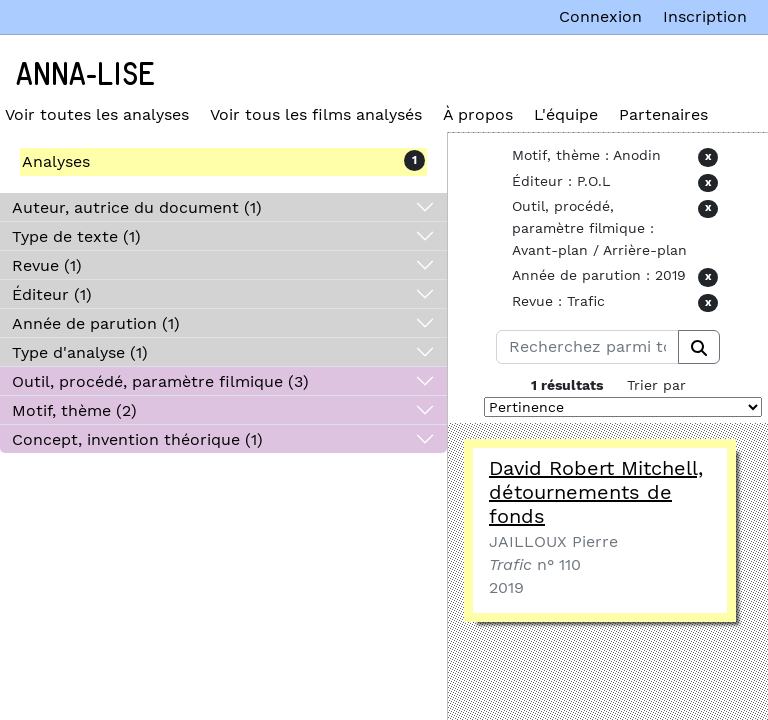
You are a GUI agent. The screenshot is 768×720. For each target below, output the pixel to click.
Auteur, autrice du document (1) (137, 207)
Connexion (600, 16)
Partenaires (663, 114)
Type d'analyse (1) (80, 352)
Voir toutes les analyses (97, 114)
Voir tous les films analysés (316, 114)
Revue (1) (47, 265)
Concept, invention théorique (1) (137, 439)
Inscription (705, 16)
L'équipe (566, 114)
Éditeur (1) (52, 294)
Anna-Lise (85, 75)
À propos (478, 114)
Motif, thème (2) (74, 410)
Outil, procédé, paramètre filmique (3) (160, 381)
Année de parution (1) (96, 323)
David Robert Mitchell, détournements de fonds (596, 492)
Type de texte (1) (76, 236)
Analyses (56, 161)
